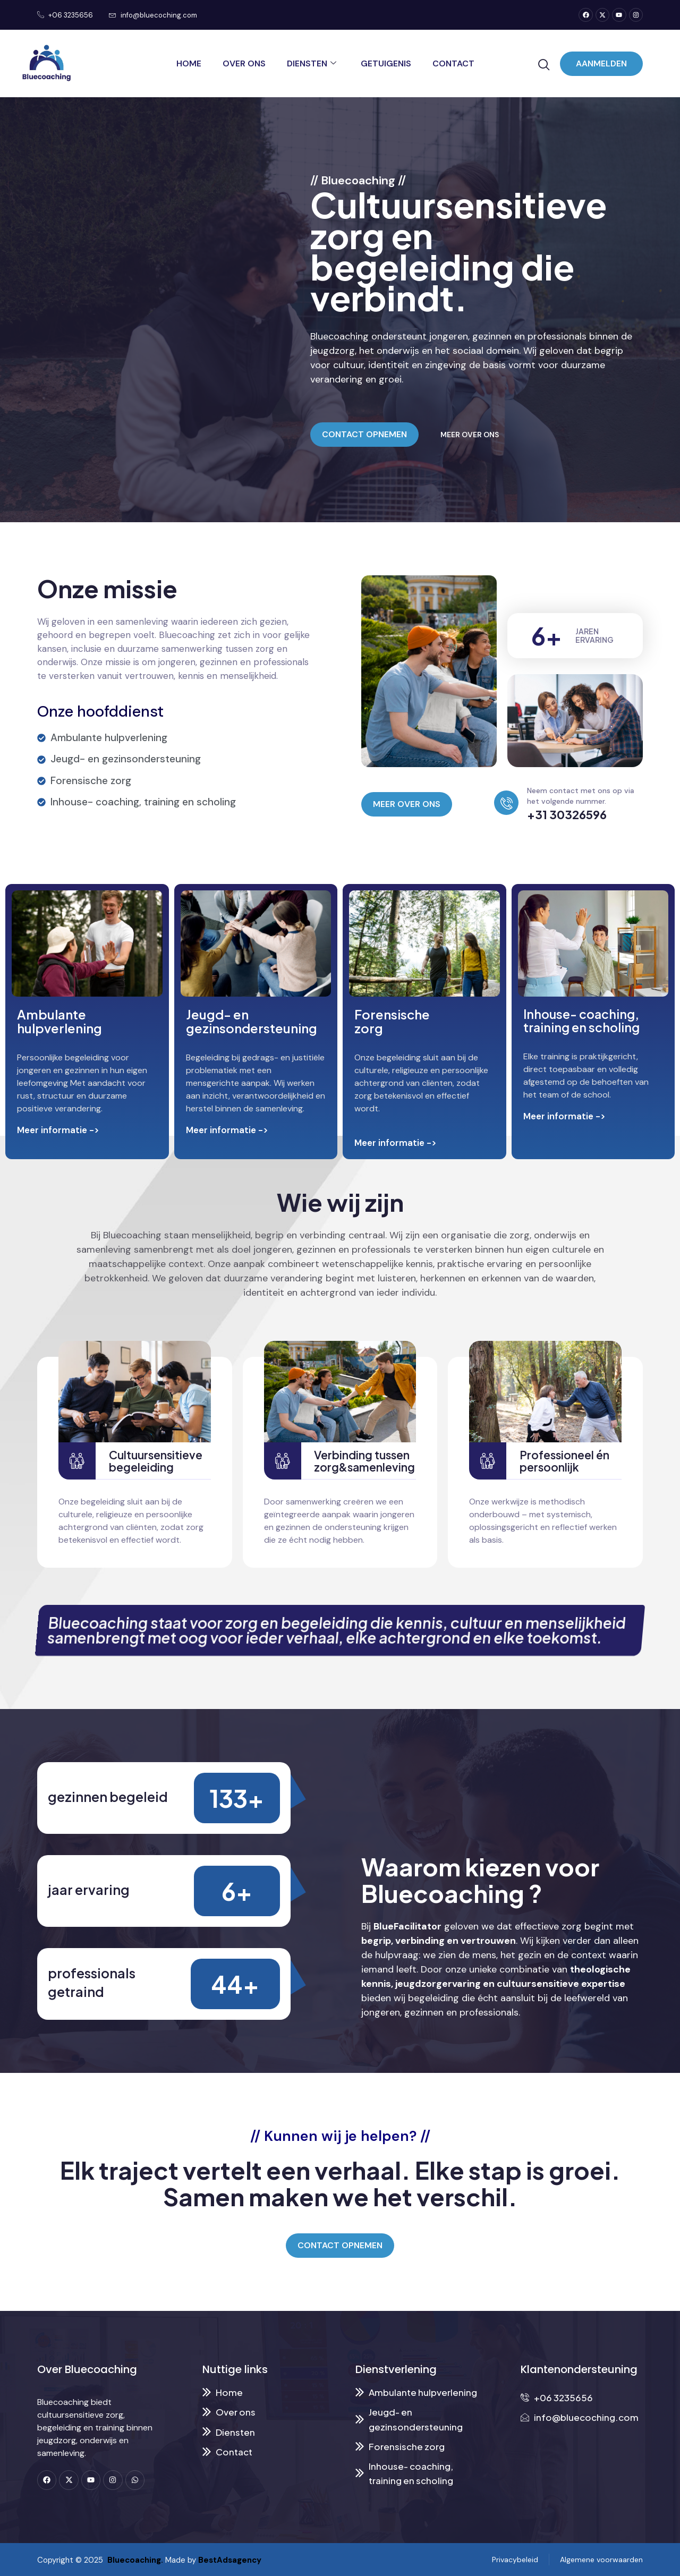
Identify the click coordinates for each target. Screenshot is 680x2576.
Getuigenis (386, 63)
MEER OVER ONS (469, 434)
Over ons (244, 63)
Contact (453, 63)
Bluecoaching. (133, 2560)
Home (188, 63)
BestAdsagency (229, 2560)
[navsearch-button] (544, 64)
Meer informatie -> (58, 1130)
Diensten (311, 63)
